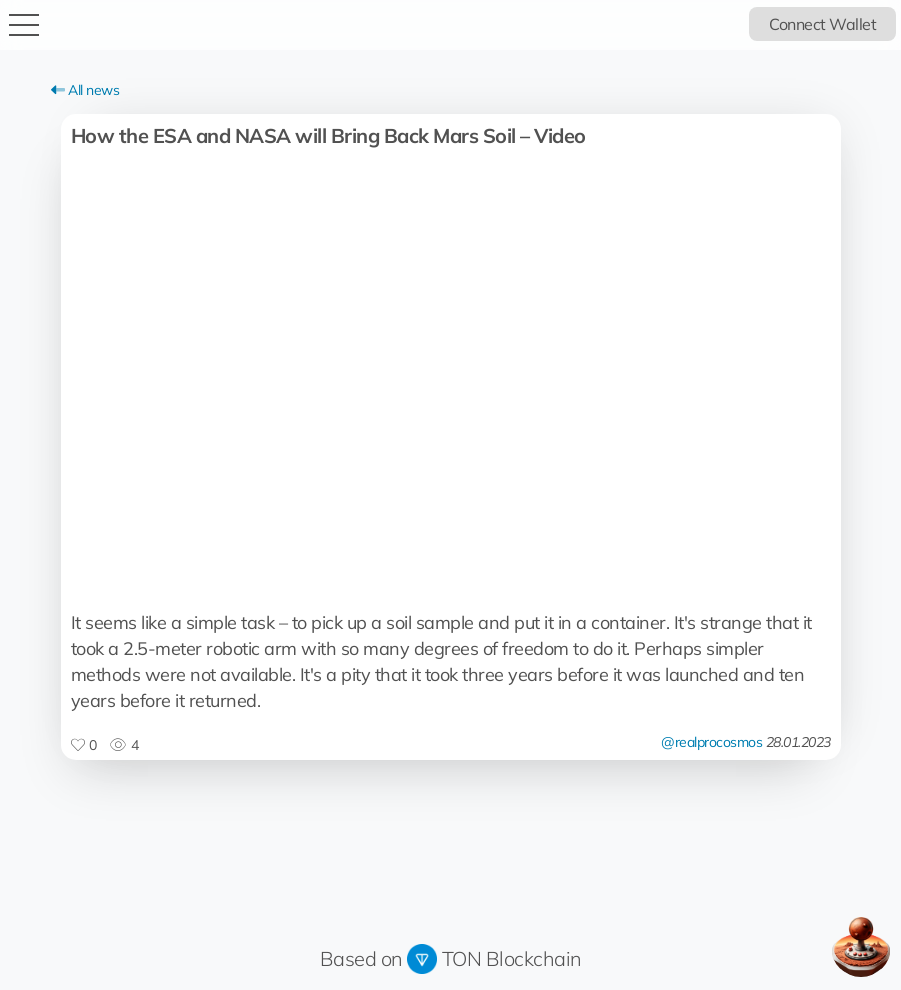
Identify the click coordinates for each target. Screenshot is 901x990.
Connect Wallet (822, 24)
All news (85, 90)
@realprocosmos (711, 742)
